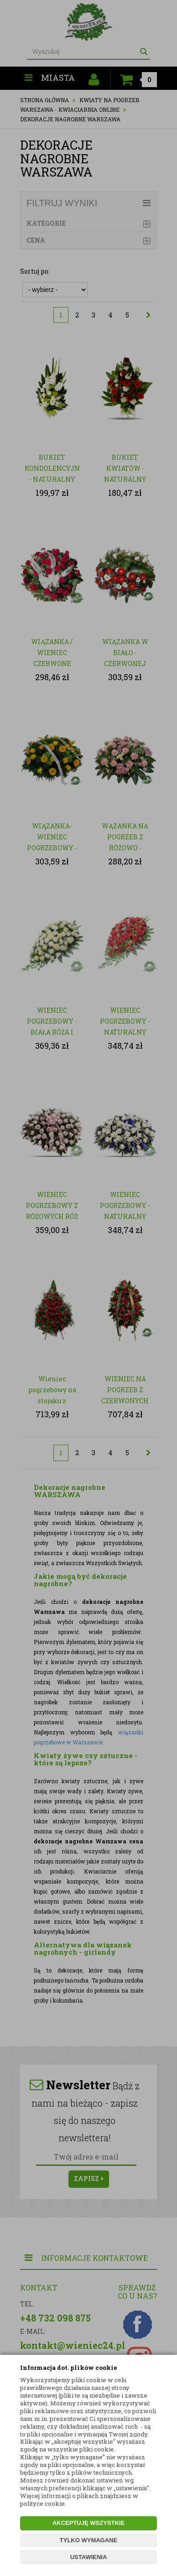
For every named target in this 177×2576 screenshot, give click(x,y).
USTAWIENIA (88, 2557)
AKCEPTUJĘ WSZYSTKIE (88, 2522)
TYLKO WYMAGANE (88, 2540)
